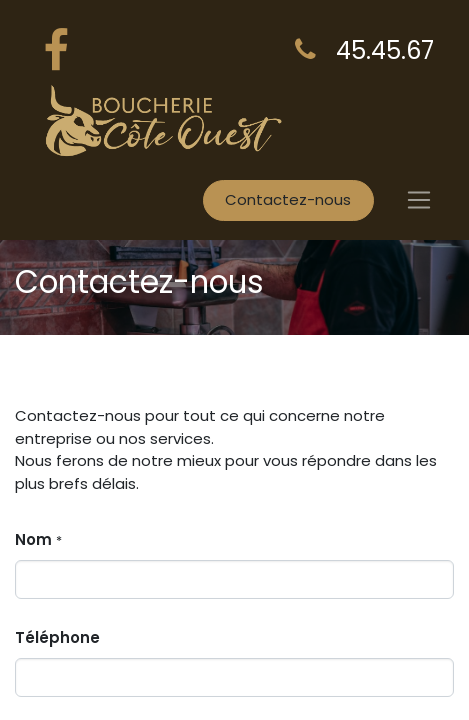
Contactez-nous (288, 199)
